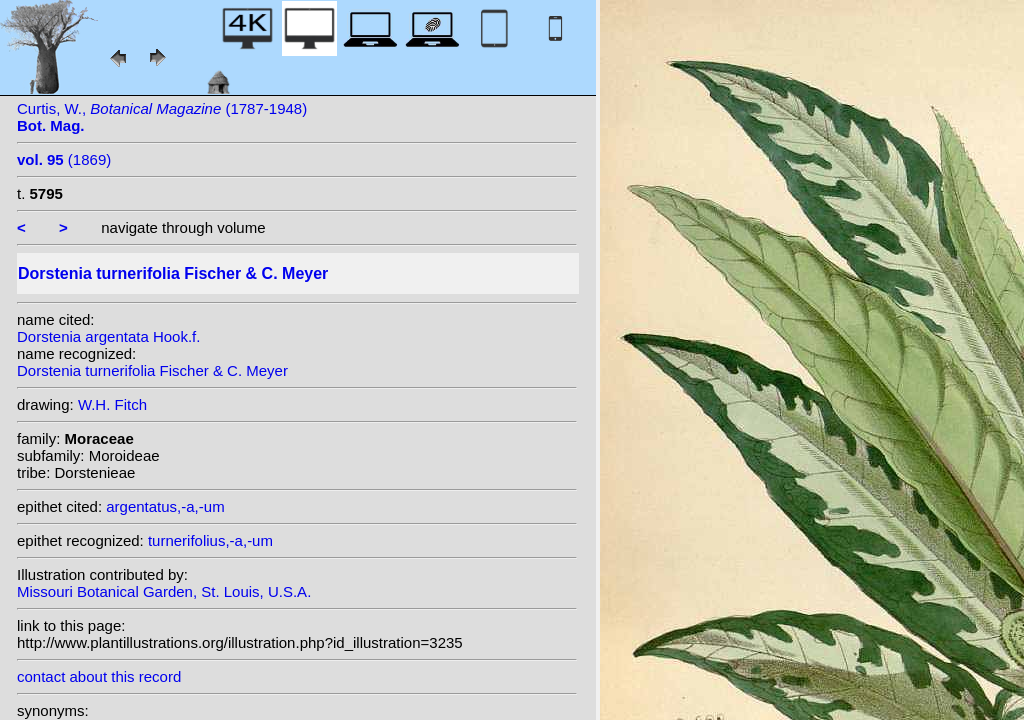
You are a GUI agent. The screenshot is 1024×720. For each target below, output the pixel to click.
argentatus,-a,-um (165, 506)
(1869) (64, 159)
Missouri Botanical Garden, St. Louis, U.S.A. (164, 591)
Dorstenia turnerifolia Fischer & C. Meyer (152, 370)
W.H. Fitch (112, 404)
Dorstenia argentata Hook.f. (108, 336)
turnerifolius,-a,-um (210, 540)
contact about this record (99, 676)
